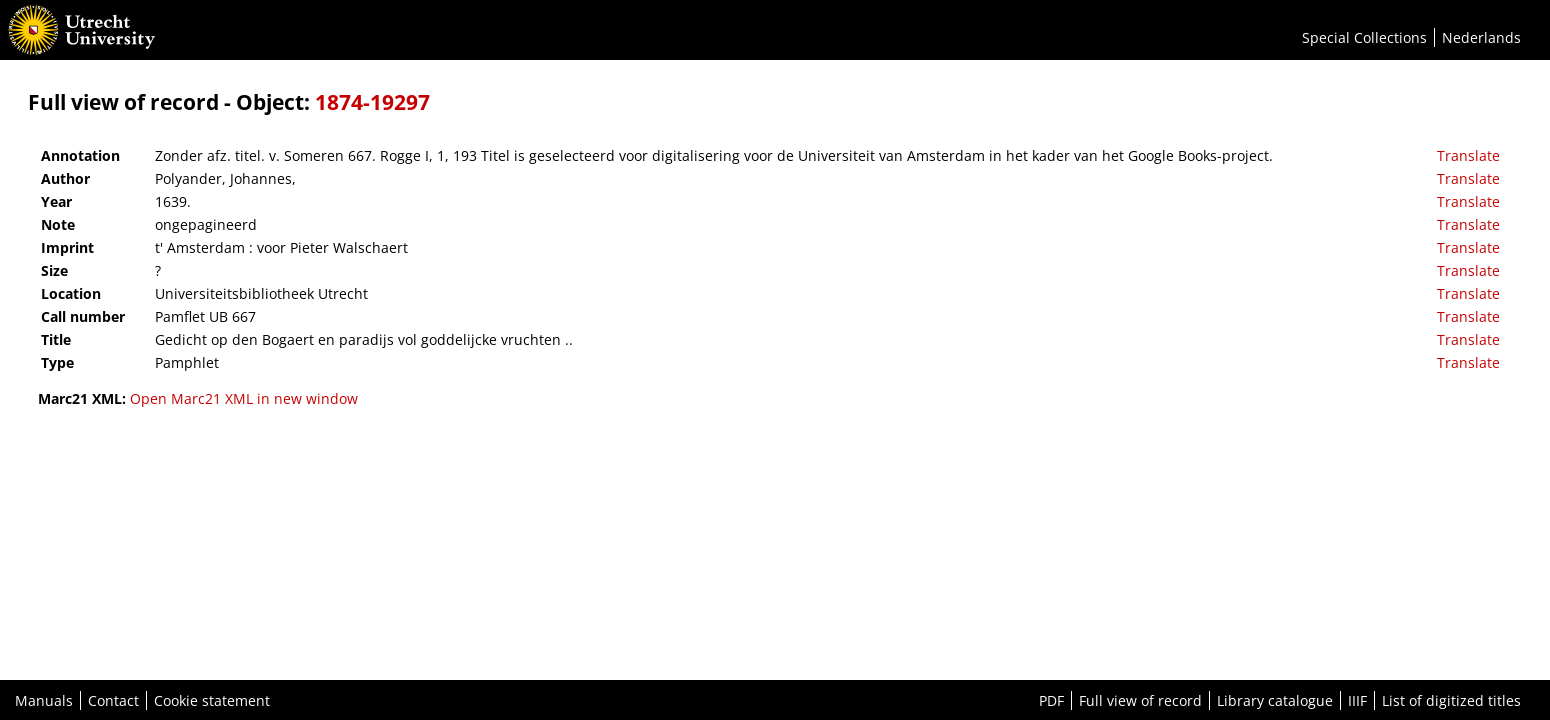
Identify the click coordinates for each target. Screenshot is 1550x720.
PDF (1051, 700)
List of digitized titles (1451, 700)
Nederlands (1481, 37)
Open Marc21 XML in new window (244, 398)
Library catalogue (1275, 700)
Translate (1468, 155)
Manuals (44, 700)
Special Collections (1364, 37)
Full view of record (1140, 700)
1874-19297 (372, 102)
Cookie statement (212, 700)
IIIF (1357, 700)
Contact (113, 700)
